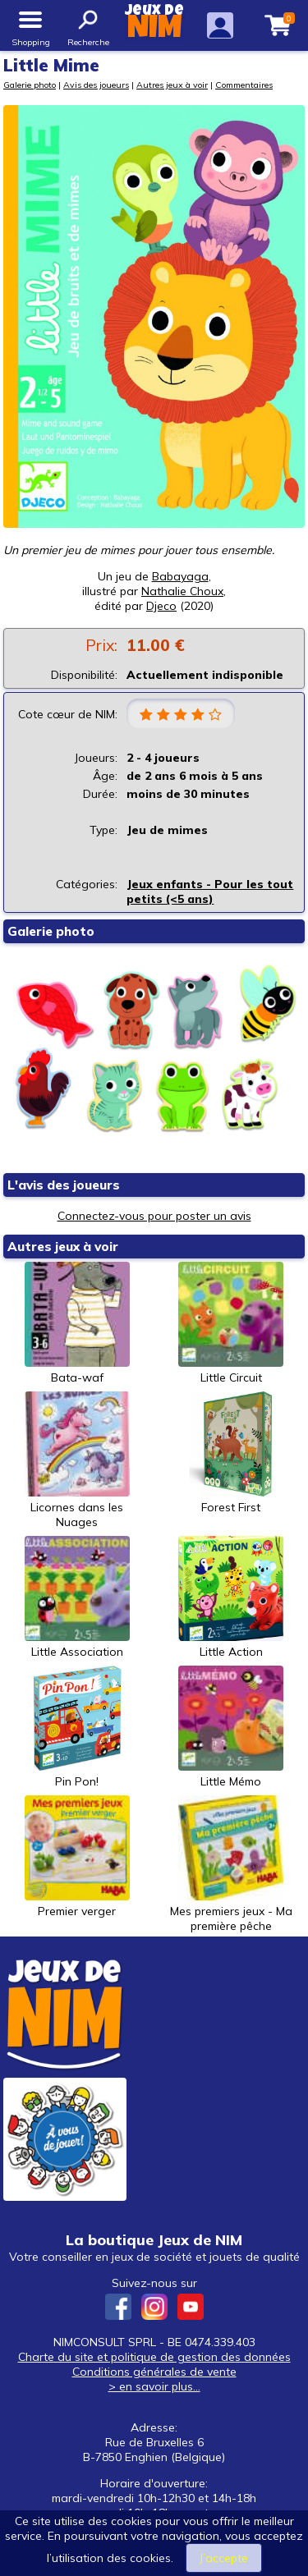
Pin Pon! (77, 1727)
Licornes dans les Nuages (77, 1460)
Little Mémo (230, 1727)
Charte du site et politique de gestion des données (154, 2356)
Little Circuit (230, 1323)
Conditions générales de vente (154, 2371)
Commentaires (244, 84)
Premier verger (77, 1856)
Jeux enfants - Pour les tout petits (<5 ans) (209, 891)
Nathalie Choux (182, 591)
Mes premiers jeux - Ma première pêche (231, 1864)
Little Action (230, 1597)
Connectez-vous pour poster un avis (154, 1215)
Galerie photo (29, 84)
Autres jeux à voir (172, 84)
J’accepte (224, 2558)
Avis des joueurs (96, 84)
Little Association (77, 1597)
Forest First (230, 1453)
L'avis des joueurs (63, 1185)
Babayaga (180, 576)
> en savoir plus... (154, 2386)
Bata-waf (77, 1323)
